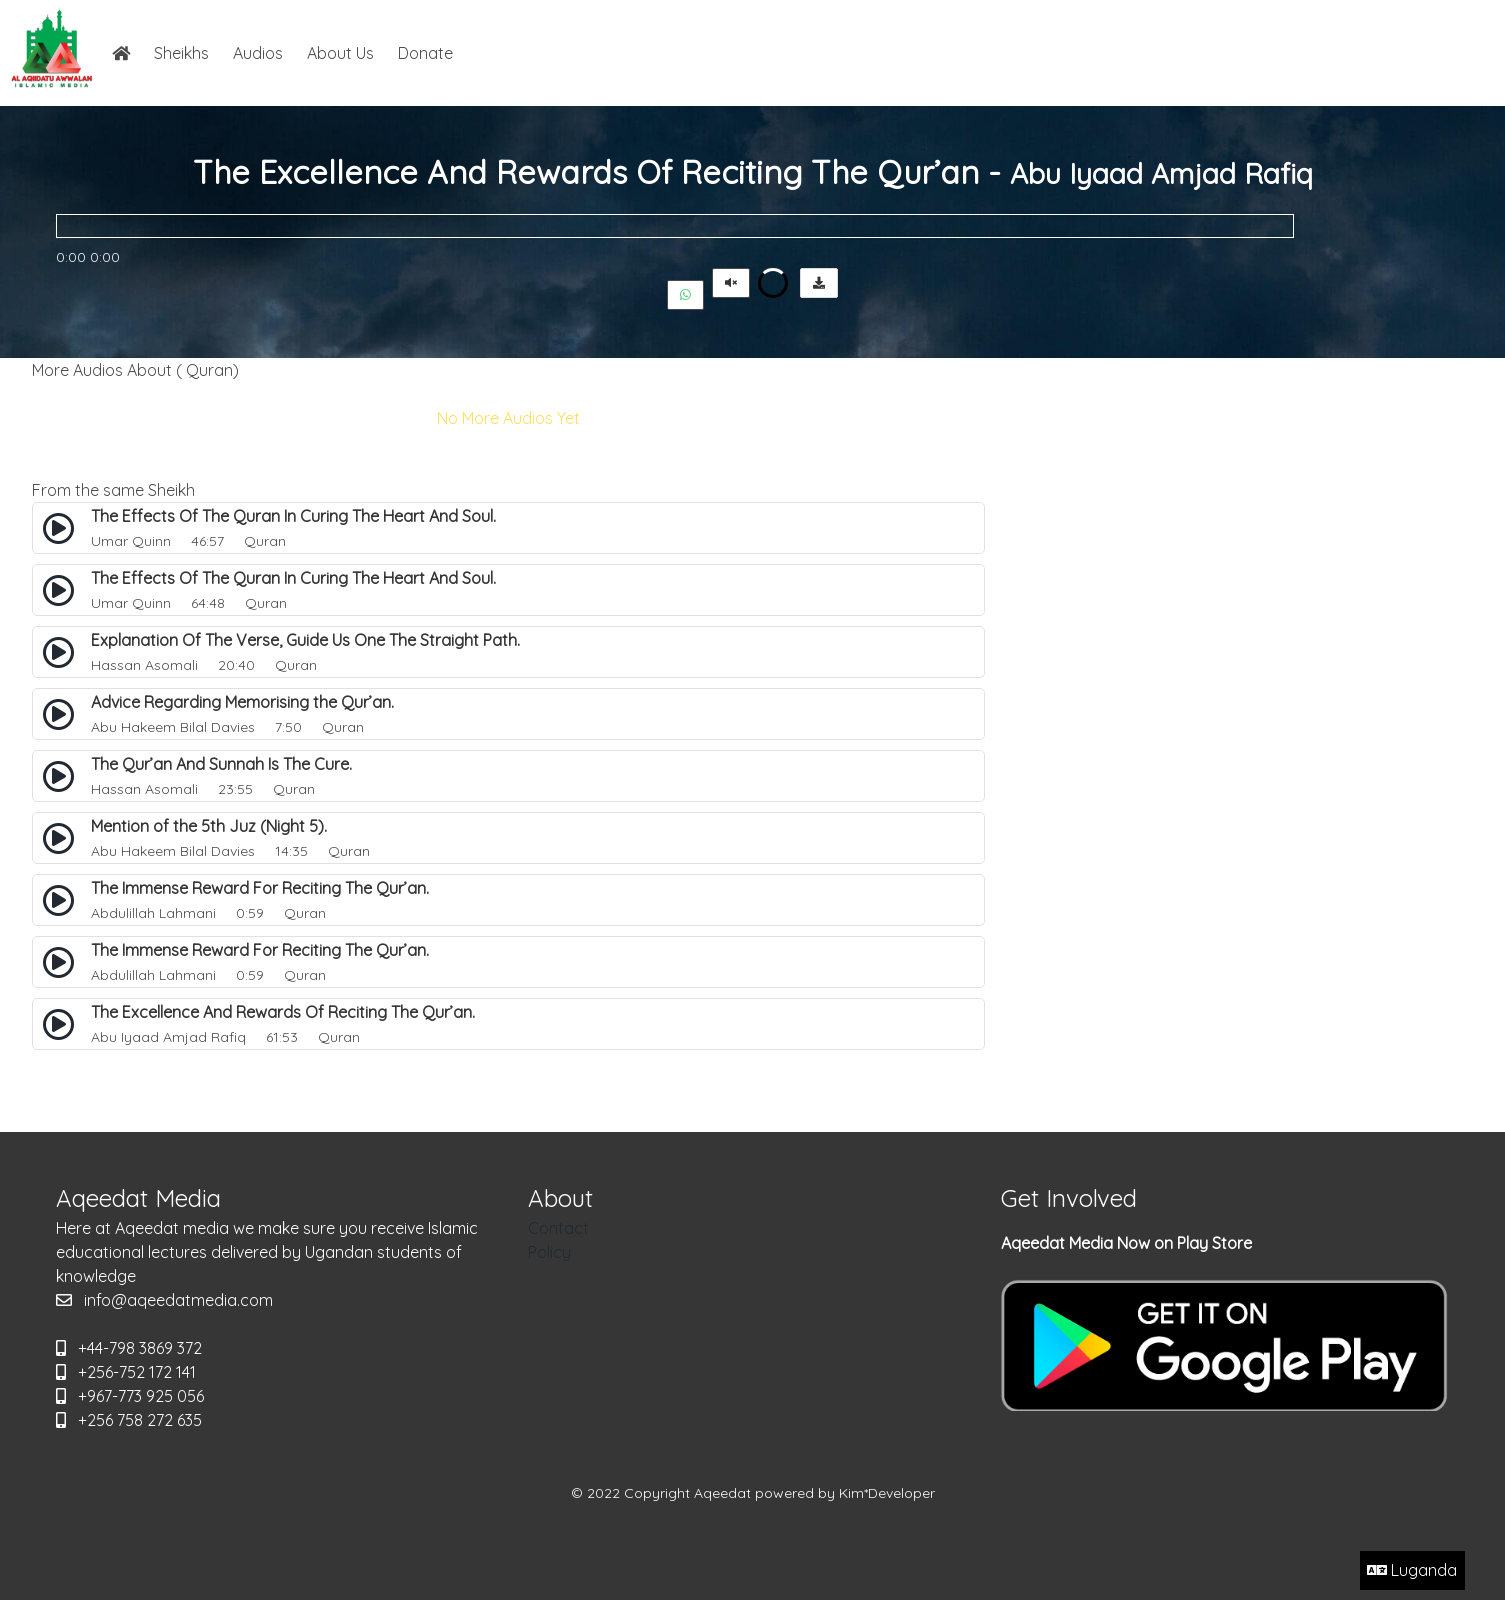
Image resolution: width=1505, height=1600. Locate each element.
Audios (258, 53)
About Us (340, 53)
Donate (425, 53)
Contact (558, 1228)
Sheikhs (181, 53)
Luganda (1412, 1570)
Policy (549, 1252)
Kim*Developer (887, 1493)
